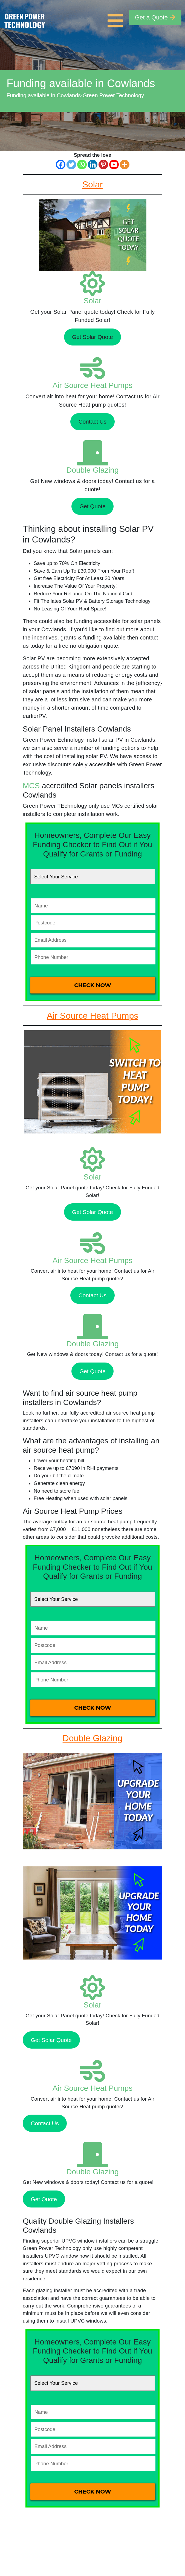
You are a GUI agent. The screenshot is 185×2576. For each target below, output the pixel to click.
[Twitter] (71, 164)
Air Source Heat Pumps (93, 385)
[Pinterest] (103, 164)
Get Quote (92, 506)
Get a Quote (155, 17)
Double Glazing (92, 470)
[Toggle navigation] (116, 17)
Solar (92, 300)
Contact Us (92, 421)
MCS (31, 785)
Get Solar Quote (92, 337)
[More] (124, 164)
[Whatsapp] (82, 164)
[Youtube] (114, 164)
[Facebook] (60, 164)
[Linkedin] (92, 164)
